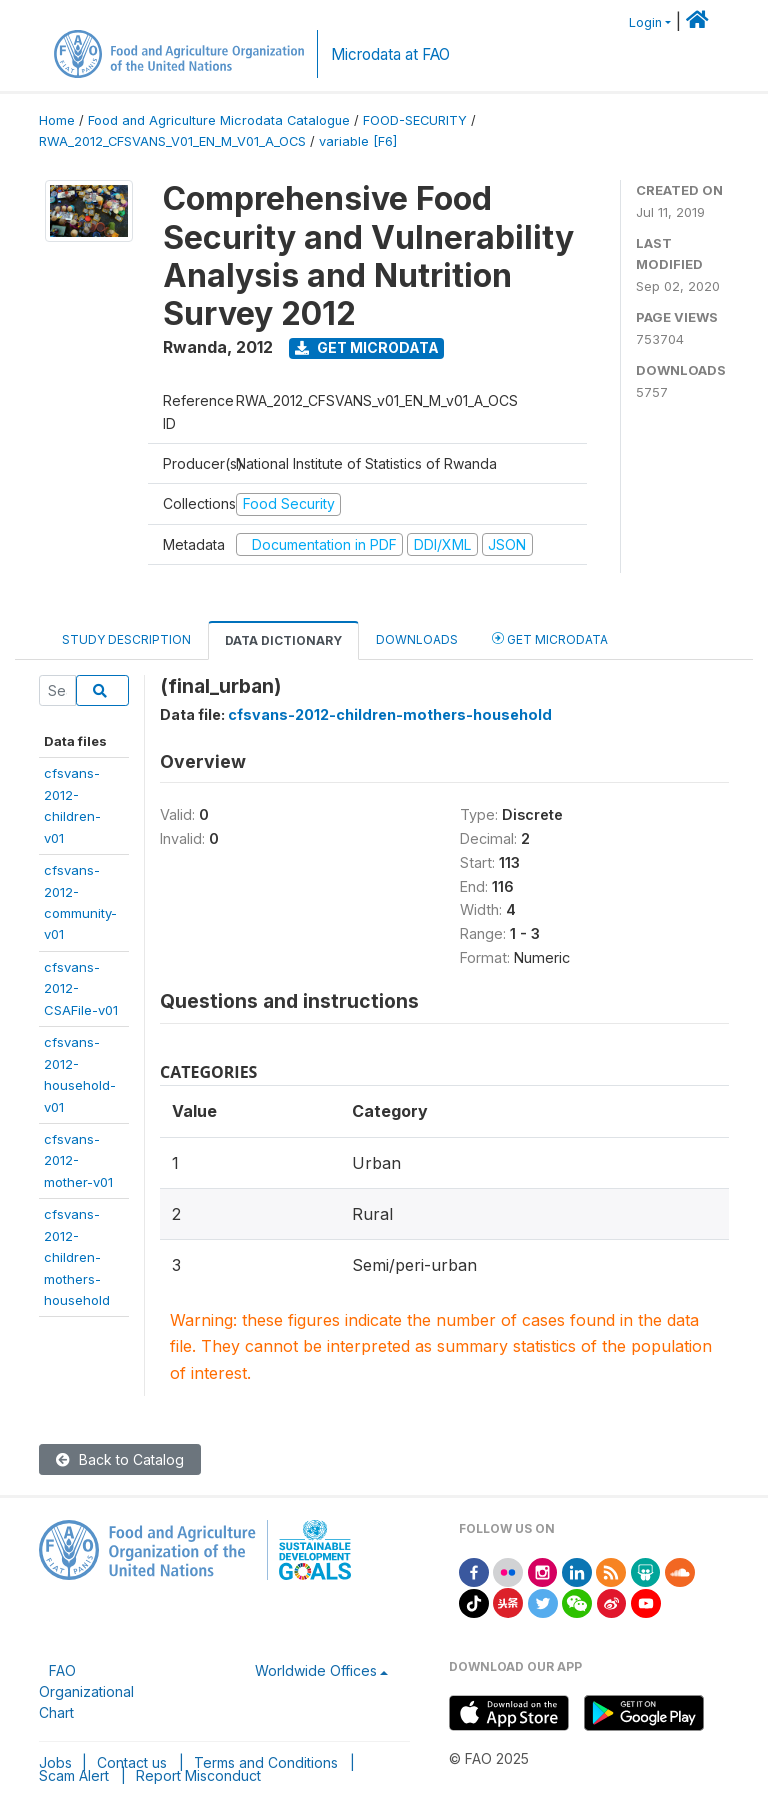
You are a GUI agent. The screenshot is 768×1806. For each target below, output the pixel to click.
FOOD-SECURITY (415, 120)
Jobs (55, 1762)
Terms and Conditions (266, 1762)
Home (57, 120)
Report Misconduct (198, 1775)
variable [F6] (358, 141)
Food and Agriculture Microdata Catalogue (219, 120)
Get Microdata (367, 347)
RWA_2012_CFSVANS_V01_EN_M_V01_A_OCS (172, 141)
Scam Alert (74, 1775)
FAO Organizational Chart (86, 1691)
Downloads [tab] (417, 639)
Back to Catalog (120, 1459)
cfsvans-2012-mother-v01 (78, 1160)
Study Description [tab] (126, 639)
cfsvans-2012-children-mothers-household (77, 1257)
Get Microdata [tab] (550, 638)
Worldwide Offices (316, 1670)
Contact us (132, 1762)
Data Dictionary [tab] (283, 640)
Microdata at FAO (390, 54)
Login (645, 22)
